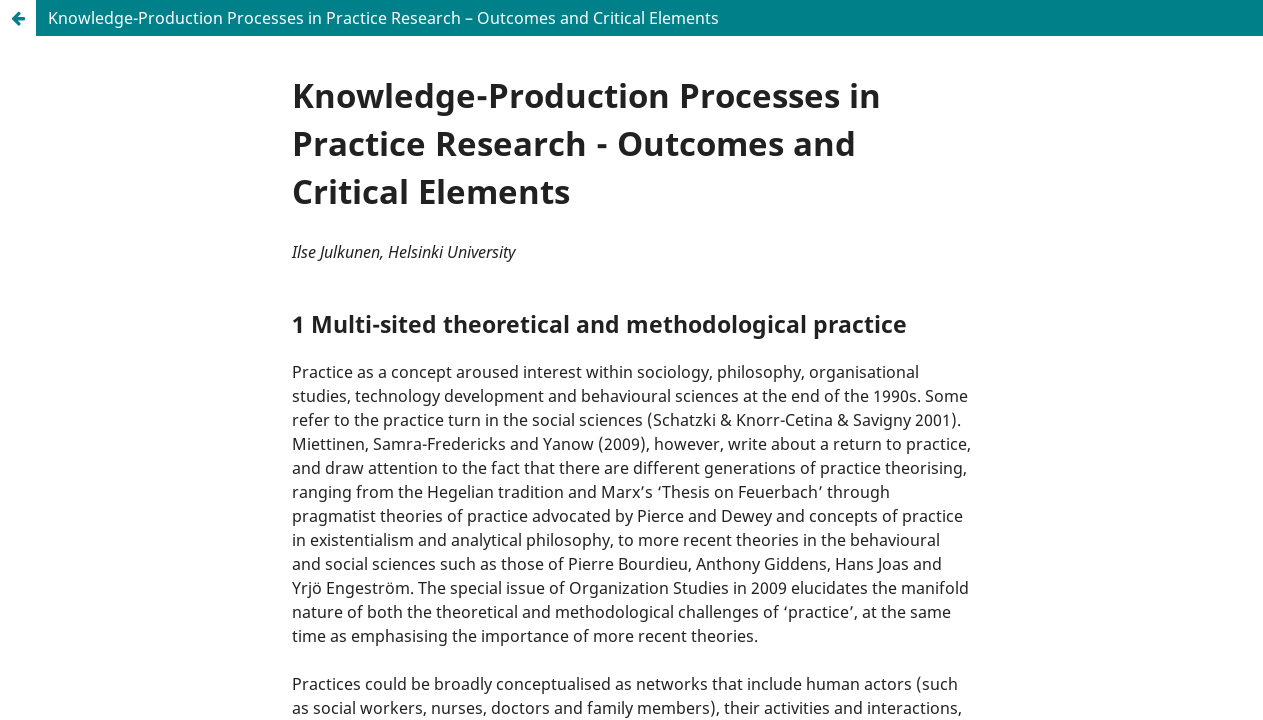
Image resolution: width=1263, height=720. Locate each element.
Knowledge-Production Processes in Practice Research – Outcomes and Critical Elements (383, 18)
